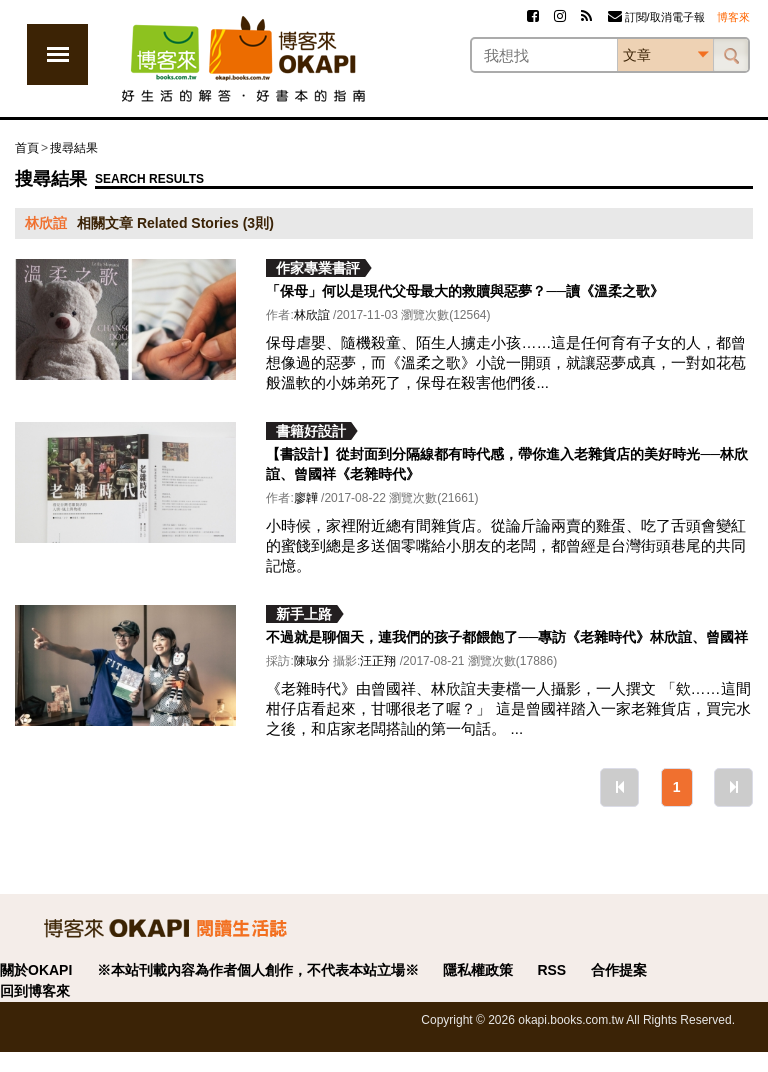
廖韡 (306, 498)
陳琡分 (312, 661)
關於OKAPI (36, 970)
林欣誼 (312, 315)
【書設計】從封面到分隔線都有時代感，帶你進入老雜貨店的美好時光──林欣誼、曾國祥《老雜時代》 (507, 464)
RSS (551, 970)
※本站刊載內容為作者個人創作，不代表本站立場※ (258, 970)
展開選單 (57, 54)
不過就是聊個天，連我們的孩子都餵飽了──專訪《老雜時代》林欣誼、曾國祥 (507, 637)
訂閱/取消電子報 (656, 17)
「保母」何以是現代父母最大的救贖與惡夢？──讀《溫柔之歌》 (465, 291)
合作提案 (619, 970)
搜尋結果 (74, 148)
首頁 (27, 148)
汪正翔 (378, 661)
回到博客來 (35, 991)
